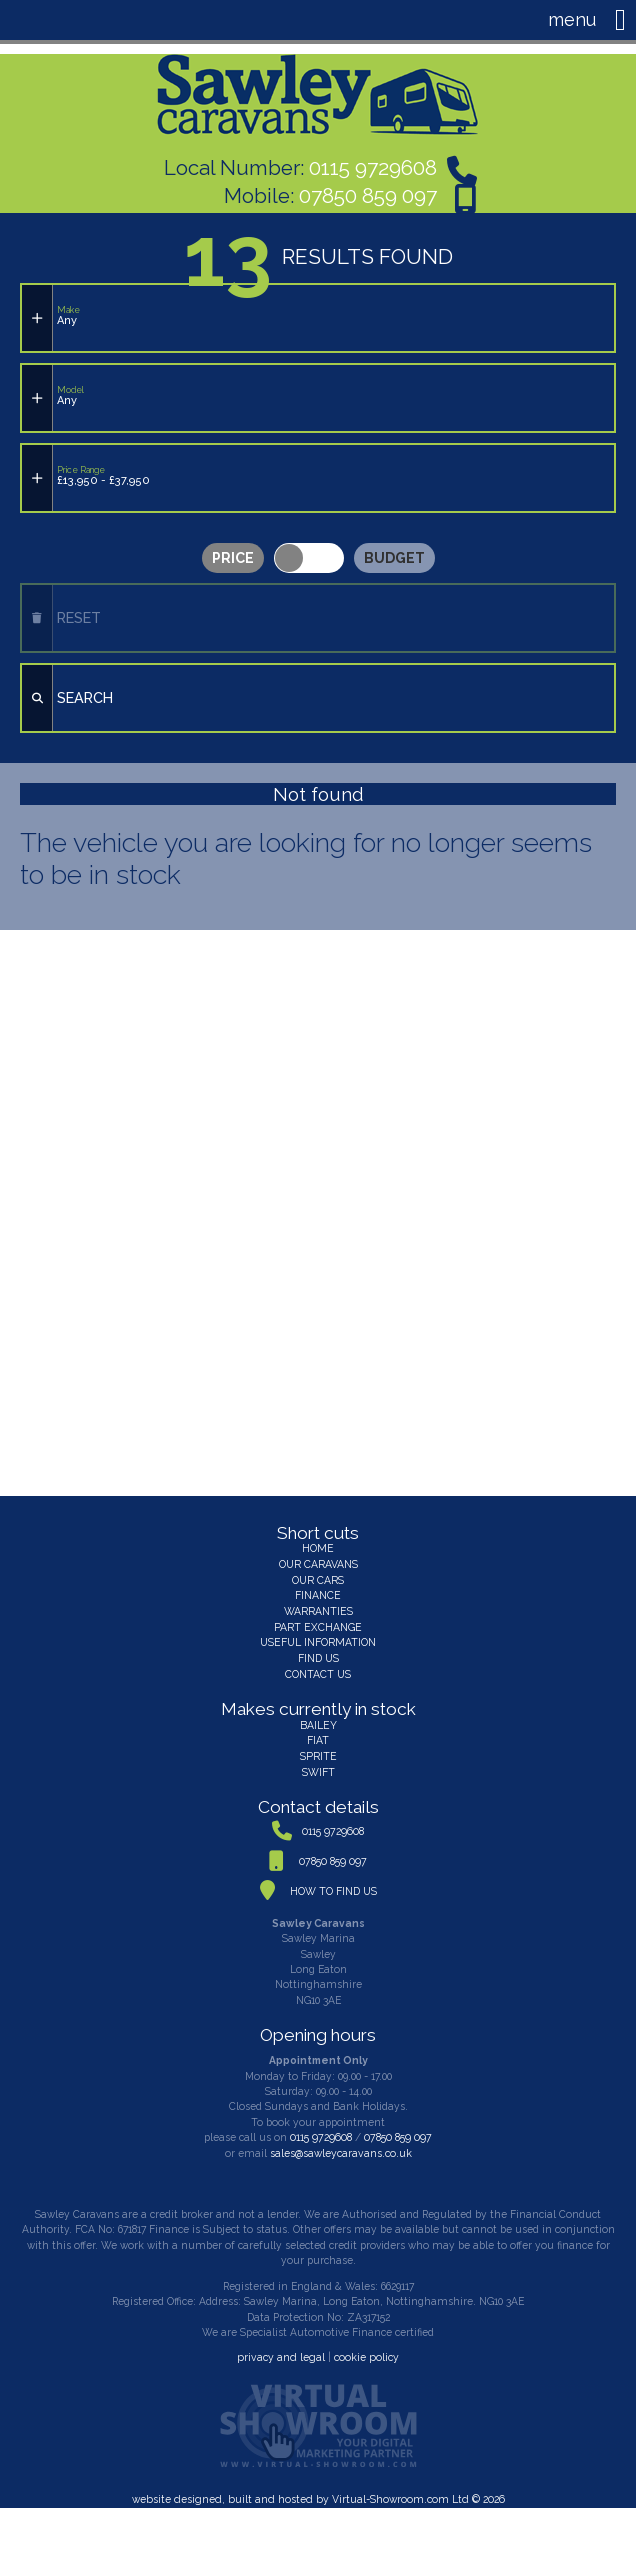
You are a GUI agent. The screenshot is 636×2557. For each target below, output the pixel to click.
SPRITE (318, 1748)
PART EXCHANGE (318, 1620)
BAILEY (318, 1717)
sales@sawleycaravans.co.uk (340, 2144)
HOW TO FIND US (333, 1882)
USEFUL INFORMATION (318, 1636)
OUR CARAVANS (318, 1559)
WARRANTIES (318, 1605)
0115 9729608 (373, 167)
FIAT (318, 1732)
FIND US (318, 1651)
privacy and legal (282, 2348)
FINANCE (318, 1590)
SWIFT (318, 1763)
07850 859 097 (368, 194)
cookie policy (365, 2348)
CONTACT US (318, 1666)
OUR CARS (318, 1574)
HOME (318, 1543)
